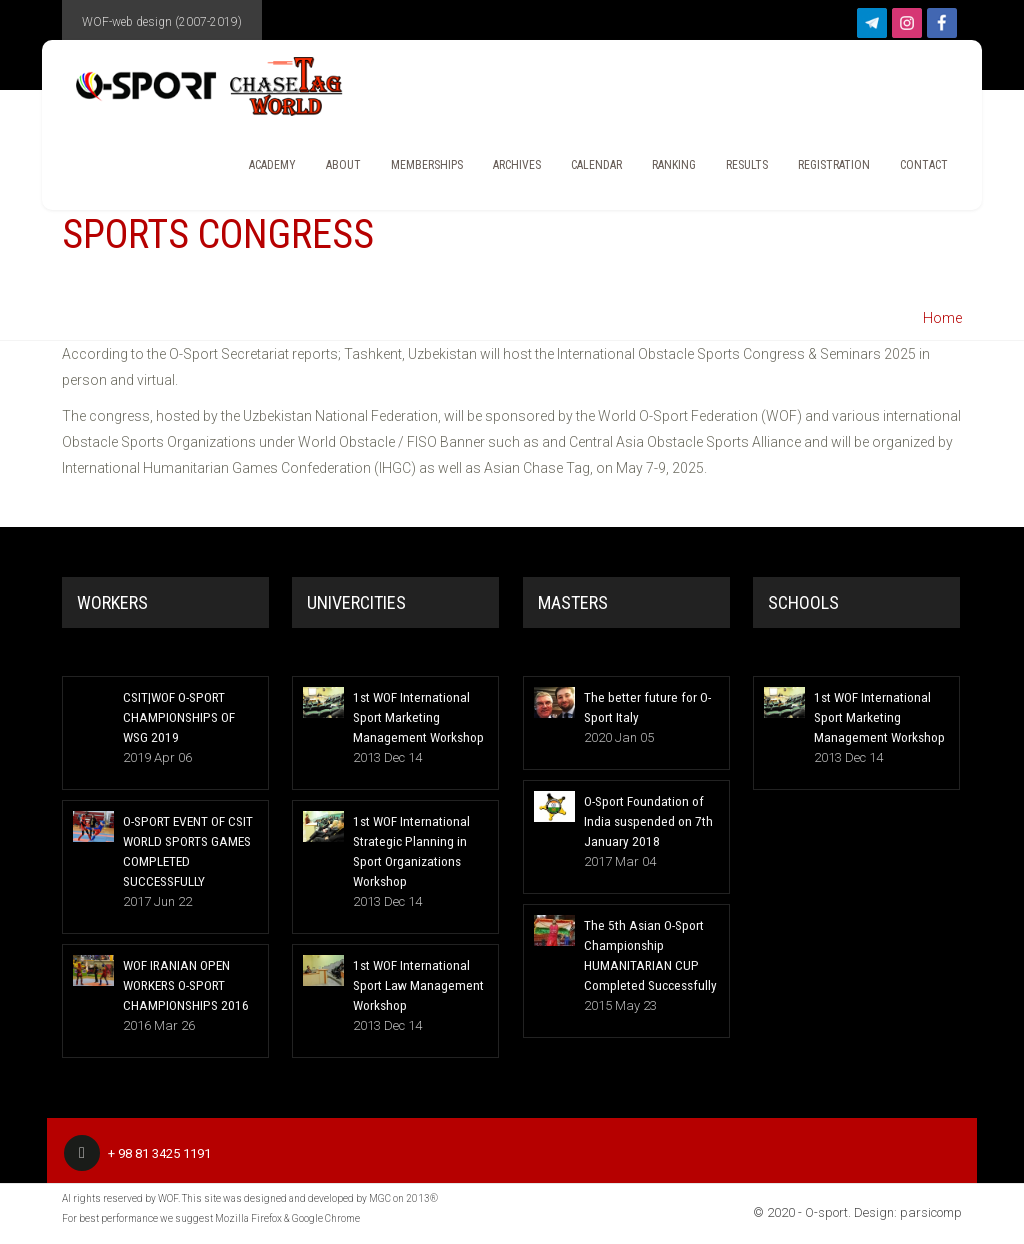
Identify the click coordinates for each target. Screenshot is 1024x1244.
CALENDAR (587, 170)
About (334, 170)
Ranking (665, 170)
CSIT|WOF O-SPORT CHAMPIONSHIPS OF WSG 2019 (177, 716)
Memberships (418, 170)
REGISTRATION (825, 170)
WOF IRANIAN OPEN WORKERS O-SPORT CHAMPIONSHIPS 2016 (182, 984)
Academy (263, 170)
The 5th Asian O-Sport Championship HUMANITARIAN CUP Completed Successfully (647, 954)
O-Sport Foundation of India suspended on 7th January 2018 (644, 820)
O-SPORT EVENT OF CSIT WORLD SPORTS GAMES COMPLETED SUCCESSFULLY (187, 850)
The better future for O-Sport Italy (644, 706)
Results (738, 170)
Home (942, 318)
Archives (508, 170)
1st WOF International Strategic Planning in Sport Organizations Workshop (408, 850)
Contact (915, 170)
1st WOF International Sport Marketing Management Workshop (414, 716)
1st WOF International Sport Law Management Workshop (414, 984)
